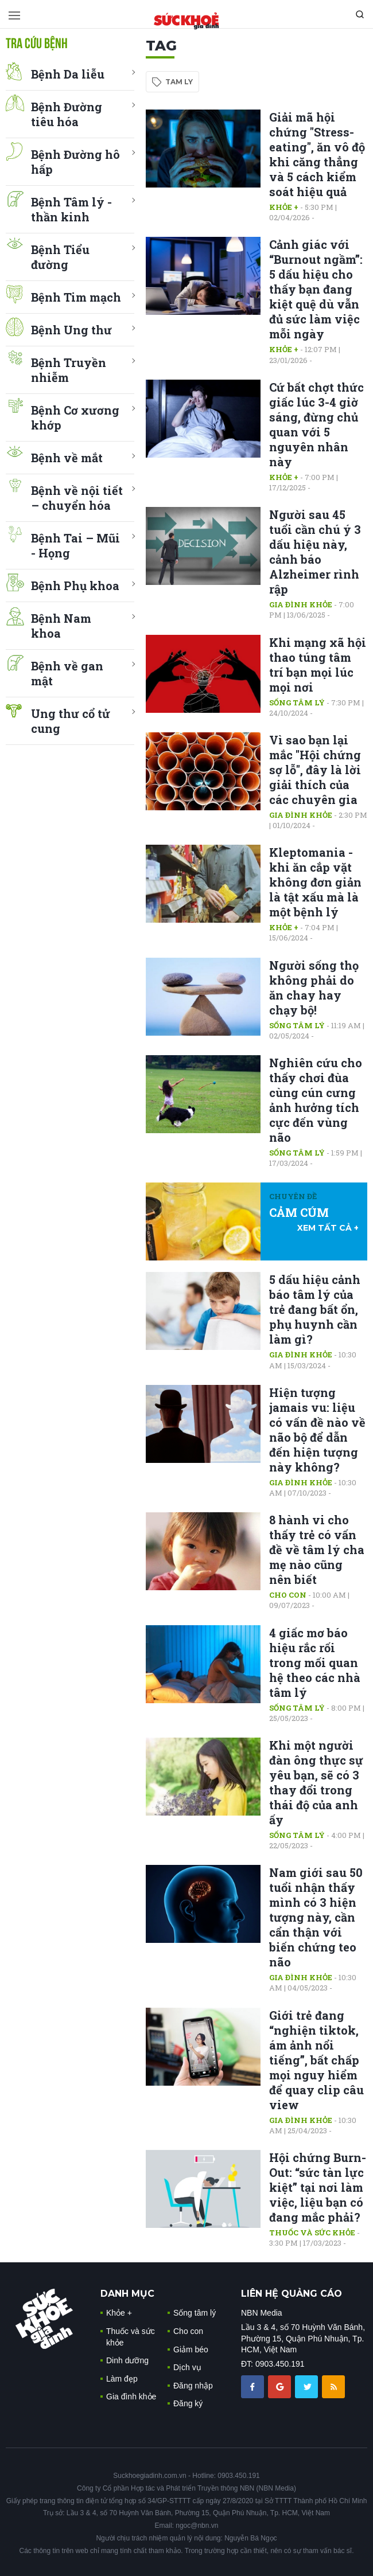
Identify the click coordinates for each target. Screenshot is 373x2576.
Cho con (287, 1595)
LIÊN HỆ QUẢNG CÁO (291, 2293)
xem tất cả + (328, 1228)
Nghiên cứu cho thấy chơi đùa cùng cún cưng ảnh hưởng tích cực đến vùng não (315, 1100)
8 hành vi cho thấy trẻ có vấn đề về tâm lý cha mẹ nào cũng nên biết (316, 1549)
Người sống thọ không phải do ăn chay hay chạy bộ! (314, 987)
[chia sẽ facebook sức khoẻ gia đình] (253, 2386)
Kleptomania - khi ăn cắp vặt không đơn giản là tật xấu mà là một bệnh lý (315, 882)
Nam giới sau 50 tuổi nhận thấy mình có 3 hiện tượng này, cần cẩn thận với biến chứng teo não (316, 1917)
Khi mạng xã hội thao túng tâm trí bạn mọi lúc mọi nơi (317, 664)
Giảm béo (190, 2349)
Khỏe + (283, 207)
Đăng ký (188, 2403)
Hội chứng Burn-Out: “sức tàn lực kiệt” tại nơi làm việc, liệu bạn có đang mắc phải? (317, 2187)
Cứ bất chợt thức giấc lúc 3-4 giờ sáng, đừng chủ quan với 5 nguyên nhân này (316, 424)
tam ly (179, 81)
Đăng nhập (193, 2385)
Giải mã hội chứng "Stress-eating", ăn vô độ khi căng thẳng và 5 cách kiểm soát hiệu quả (317, 154)
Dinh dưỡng (127, 2360)
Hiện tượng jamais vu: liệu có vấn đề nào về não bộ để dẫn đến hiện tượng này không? (317, 1429)
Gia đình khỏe (300, 604)
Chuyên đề (293, 1196)
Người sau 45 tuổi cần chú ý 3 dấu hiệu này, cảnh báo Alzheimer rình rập (315, 551)
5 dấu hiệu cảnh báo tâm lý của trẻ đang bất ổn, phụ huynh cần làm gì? (314, 1309)
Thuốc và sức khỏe (312, 2232)
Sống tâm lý (297, 702)
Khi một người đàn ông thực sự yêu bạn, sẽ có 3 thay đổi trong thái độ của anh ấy (316, 1782)
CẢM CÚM (299, 1212)
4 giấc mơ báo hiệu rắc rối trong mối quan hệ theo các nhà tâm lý (314, 1662)
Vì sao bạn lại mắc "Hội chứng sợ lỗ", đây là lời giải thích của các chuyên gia (315, 769)
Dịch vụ (187, 2367)
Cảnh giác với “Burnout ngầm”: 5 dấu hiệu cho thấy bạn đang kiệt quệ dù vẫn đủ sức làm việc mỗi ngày (316, 289)
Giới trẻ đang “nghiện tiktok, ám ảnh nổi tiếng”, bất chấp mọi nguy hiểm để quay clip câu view (316, 2060)
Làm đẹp (122, 2378)
